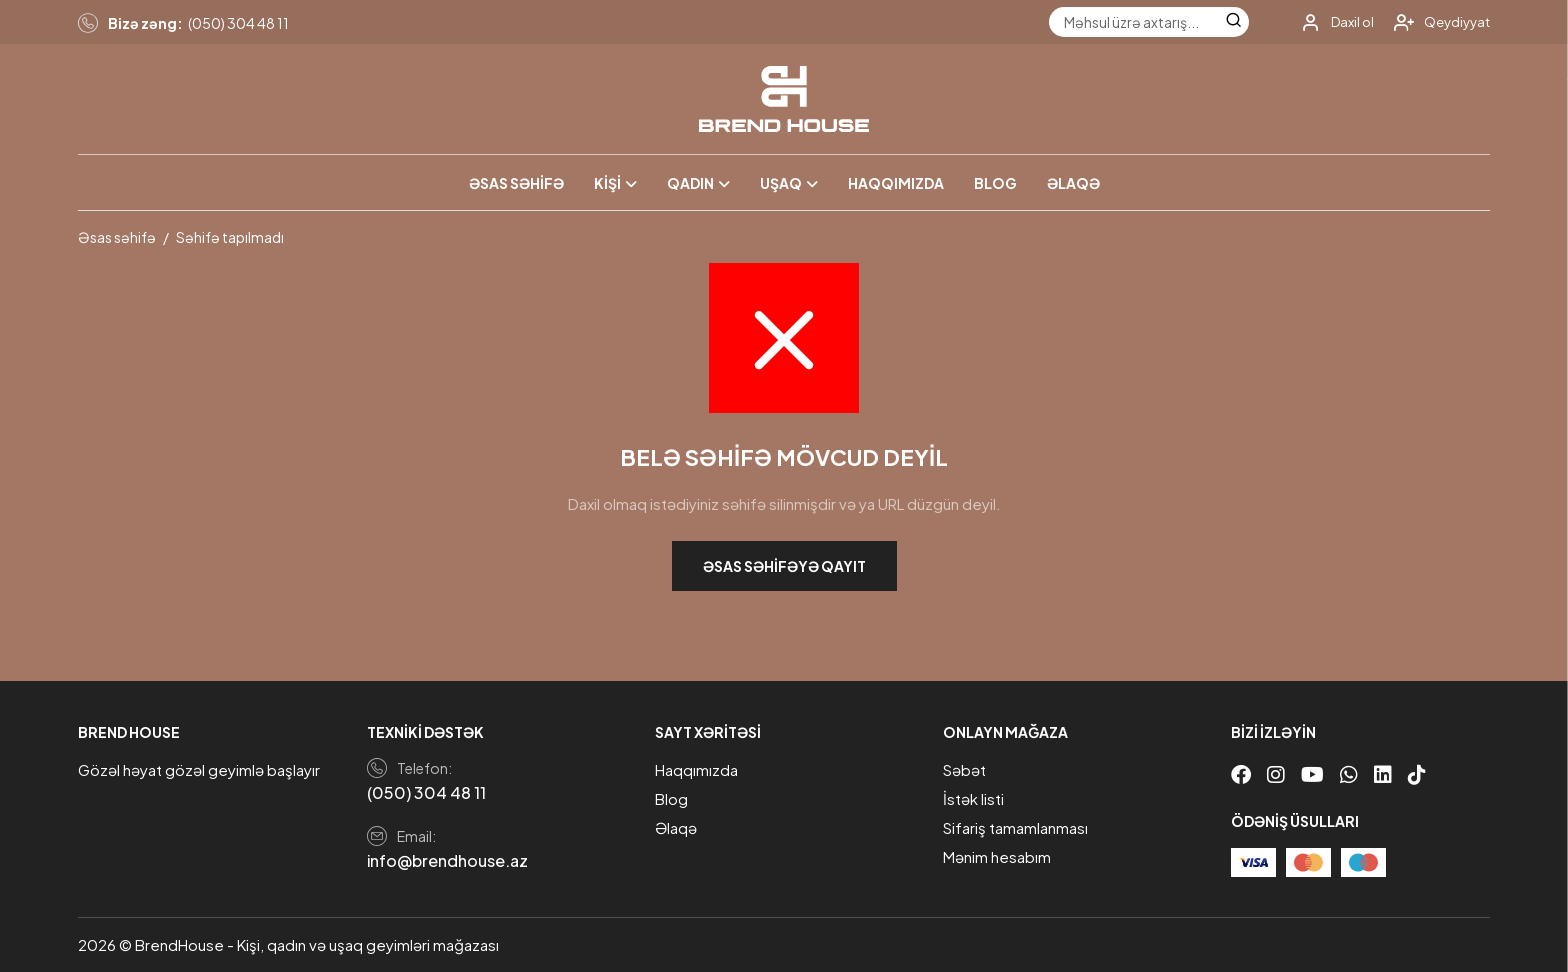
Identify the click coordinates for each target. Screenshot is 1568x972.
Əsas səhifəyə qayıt (784, 566)
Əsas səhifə (516, 183)
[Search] (1234, 22)
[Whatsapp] (1349, 773)
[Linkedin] (1383, 773)
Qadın (690, 183)
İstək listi (973, 798)
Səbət (964, 769)
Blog (995, 183)
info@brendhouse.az (447, 860)
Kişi (607, 183)
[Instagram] (1276, 773)
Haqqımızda (896, 183)
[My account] (1330, 22)
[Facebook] (1241, 773)
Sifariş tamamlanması (1015, 827)
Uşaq (781, 183)
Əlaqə (1073, 183)
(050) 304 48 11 (238, 23)
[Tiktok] (1417, 773)
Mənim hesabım (997, 856)
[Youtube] (1312, 773)
